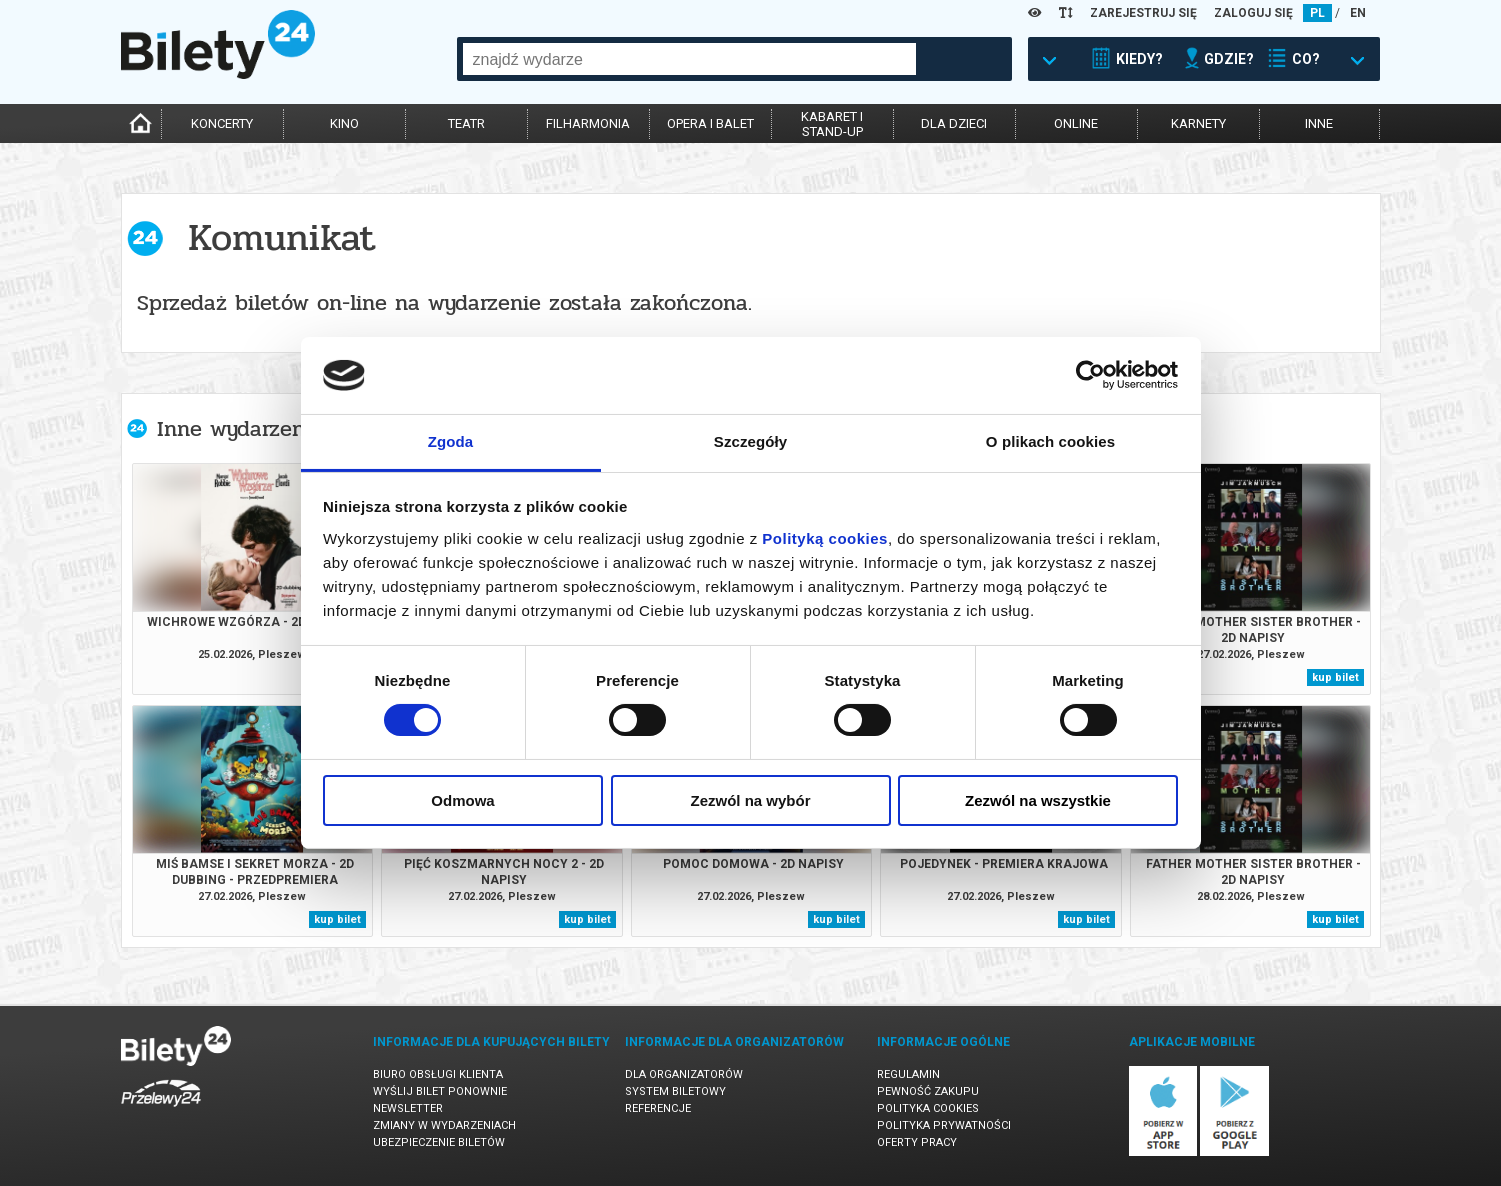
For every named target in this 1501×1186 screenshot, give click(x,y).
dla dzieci (954, 123)
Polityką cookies (825, 538)
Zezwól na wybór (750, 800)
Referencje (658, 1108)
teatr (466, 123)
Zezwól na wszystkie (1038, 800)
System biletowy (675, 1091)
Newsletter (408, 1108)
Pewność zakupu (928, 1091)
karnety (1198, 123)
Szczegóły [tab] (750, 441)
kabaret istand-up (832, 124)
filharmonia (588, 123)
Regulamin (908, 1074)
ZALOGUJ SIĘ (1253, 13)
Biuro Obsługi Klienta (438, 1074)
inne (1319, 123)
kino (344, 123)
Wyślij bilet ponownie (440, 1091)
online (1076, 123)
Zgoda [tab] (451, 441)
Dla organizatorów (684, 1074)
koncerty (222, 123)
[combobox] (689, 59)
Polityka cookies (928, 1108)
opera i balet (710, 123)
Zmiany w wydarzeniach (444, 1125)
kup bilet (1335, 677)
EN (1358, 13)
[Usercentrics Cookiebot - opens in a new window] (1090, 375)
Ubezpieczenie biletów (439, 1142)
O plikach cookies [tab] (1050, 441)
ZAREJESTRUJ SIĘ (1143, 13)
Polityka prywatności (944, 1125)
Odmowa (462, 800)
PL (1317, 13)
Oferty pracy (917, 1142)
